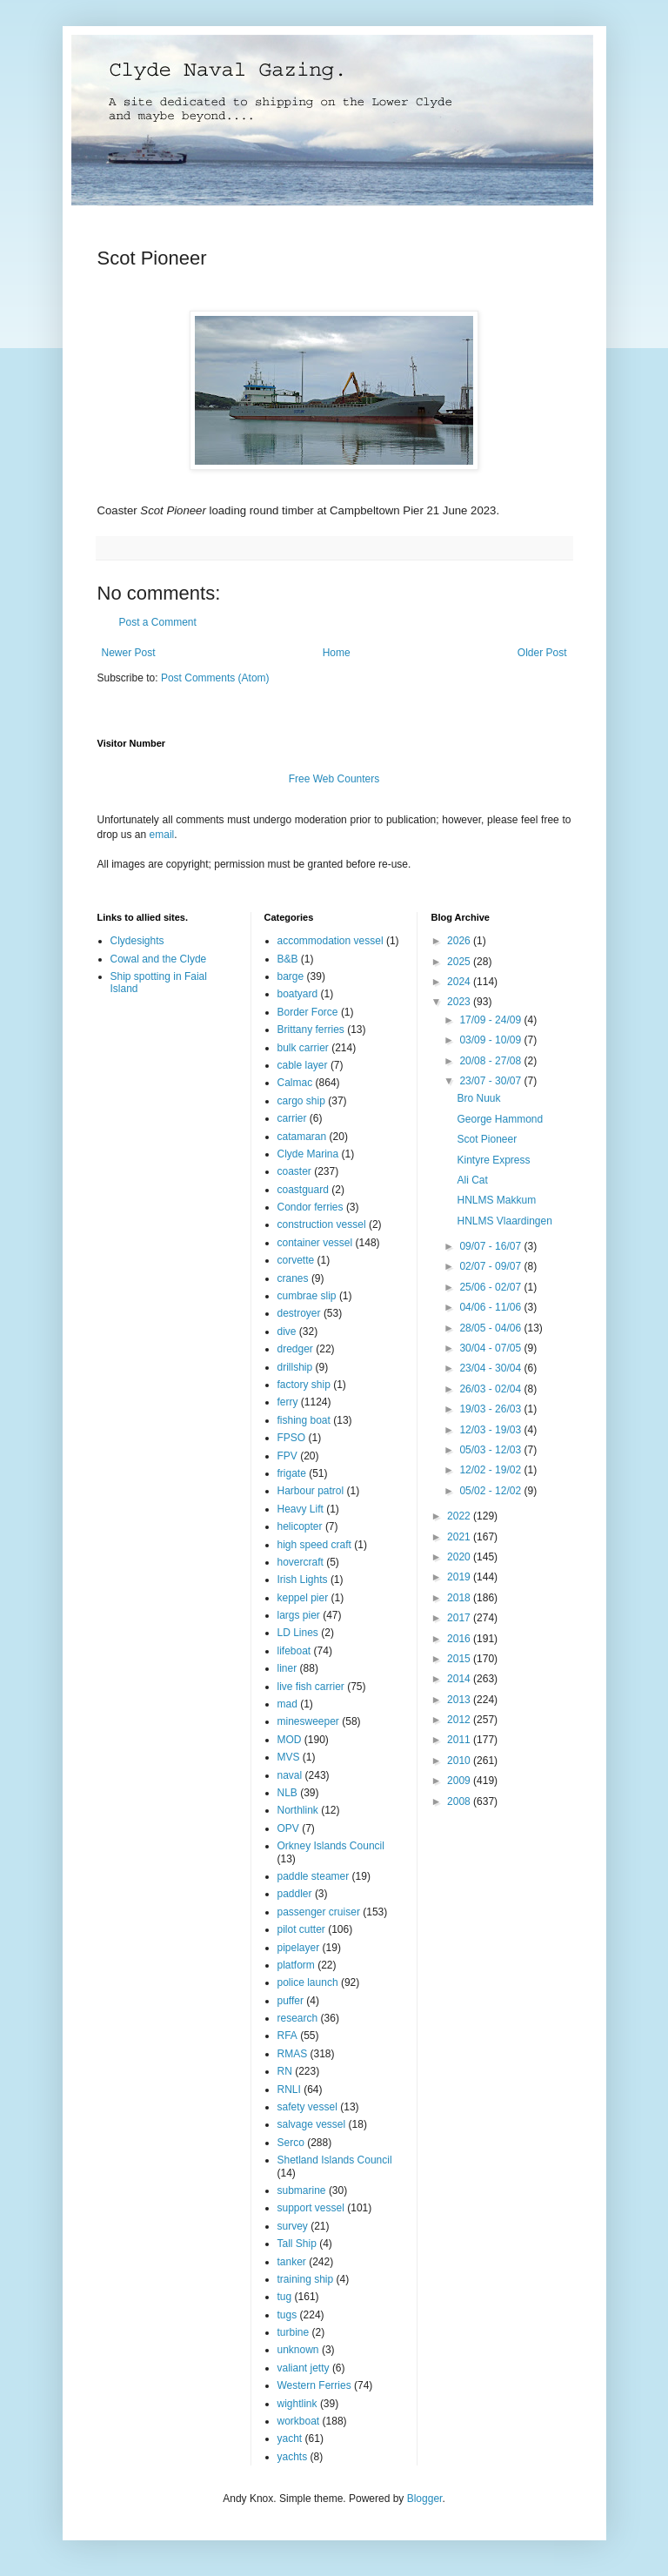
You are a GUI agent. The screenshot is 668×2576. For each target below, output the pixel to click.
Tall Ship (297, 2243)
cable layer (302, 1065)
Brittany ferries (310, 1029)
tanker (291, 2262)
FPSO (291, 1438)
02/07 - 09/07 (491, 1266)
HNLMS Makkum (496, 1200)
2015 (460, 1659)
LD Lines (297, 1633)
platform (296, 1965)
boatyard (297, 994)
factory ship (304, 1385)
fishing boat (304, 1420)
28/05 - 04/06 (491, 1328)
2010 (460, 1760)
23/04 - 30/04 (491, 1368)
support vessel (310, 2208)
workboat (298, 2421)
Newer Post (129, 653)
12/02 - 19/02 (491, 1470)
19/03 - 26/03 (491, 1409)
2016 (460, 1639)
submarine (301, 2190)
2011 (460, 1740)
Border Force (307, 1012)
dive (287, 1331)
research (297, 2018)
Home (337, 653)
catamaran (302, 1136)
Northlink (297, 1810)
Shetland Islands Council (334, 2160)
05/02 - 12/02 (491, 1491)
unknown (298, 2350)
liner (287, 1668)
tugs (287, 2315)
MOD (289, 1740)
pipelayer (298, 1948)
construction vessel (321, 1224)
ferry (287, 1402)
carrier (292, 1118)
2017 (460, 1618)
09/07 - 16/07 (491, 1246)
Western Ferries (314, 2385)
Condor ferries (310, 1207)
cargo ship (301, 1101)
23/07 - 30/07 (491, 1081)
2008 (460, 1801)
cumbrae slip (307, 1296)
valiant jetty (303, 2368)
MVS (288, 1757)
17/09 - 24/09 (491, 1020)
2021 (460, 1537)
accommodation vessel (330, 941)
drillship (295, 1367)
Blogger (425, 2498)
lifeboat (294, 1651)
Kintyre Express (493, 1160)
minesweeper (308, 1721)
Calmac (295, 1083)
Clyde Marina (308, 1154)
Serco (290, 2143)
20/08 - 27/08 (491, 1061)
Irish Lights (302, 1579)
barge (290, 976)
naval (290, 1775)
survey (292, 2226)
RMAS (292, 2054)
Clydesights (137, 941)
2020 (460, 1557)
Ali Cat (472, 1180)
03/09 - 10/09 (491, 1040)
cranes (293, 1278)
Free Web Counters (334, 779)
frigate (291, 1473)
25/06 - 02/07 (491, 1287)
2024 (460, 982)
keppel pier (303, 1598)
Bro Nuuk (478, 1098)
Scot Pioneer (487, 1139)
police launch (307, 1982)
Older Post (542, 653)
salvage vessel (311, 2124)
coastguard (303, 1190)
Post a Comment (158, 622)
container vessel (315, 1243)
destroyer (299, 1313)
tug (284, 2297)
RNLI (289, 2089)
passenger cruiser (318, 1912)
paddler (294, 1894)
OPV (288, 1828)
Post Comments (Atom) (215, 678)
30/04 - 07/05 (491, 1348)
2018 (460, 1598)
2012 (460, 1720)
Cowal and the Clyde (158, 959)
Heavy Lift (300, 1509)
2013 (460, 1700)
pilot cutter (301, 1929)
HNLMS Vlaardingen (504, 1221)
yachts (292, 2457)
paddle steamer (313, 1876)
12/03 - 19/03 (491, 1430)
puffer (290, 2001)
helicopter (300, 1526)
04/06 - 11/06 (491, 1307)
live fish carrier (310, 1686)
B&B (287, 959)
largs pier (298, 1615)
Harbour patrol (310, 1491)
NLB (287, 1793)
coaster (294, 1171)
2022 (460, 1516)
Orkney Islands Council (330, 1846)
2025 (460, 962)
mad (287, 1704)
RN (284, 2071)
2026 (460, 941)
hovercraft (300, 1562)
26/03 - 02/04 (491, 1389)
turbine (293, 2332)
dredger (295, 1349)
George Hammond (500, 1119)
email (162, 834)
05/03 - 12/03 (491, 1450)
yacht (290, 2438)
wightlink (297, 2404)
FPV (287, 1456)
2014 (460, 1679)
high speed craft (314, 1545)
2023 (460, 1002)
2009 (460, 1780)
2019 (460, 1577)
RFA (287, 2035)
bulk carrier (303, 1048)
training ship (305, 2279)
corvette (296, 1260)
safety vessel (307, 2107)
